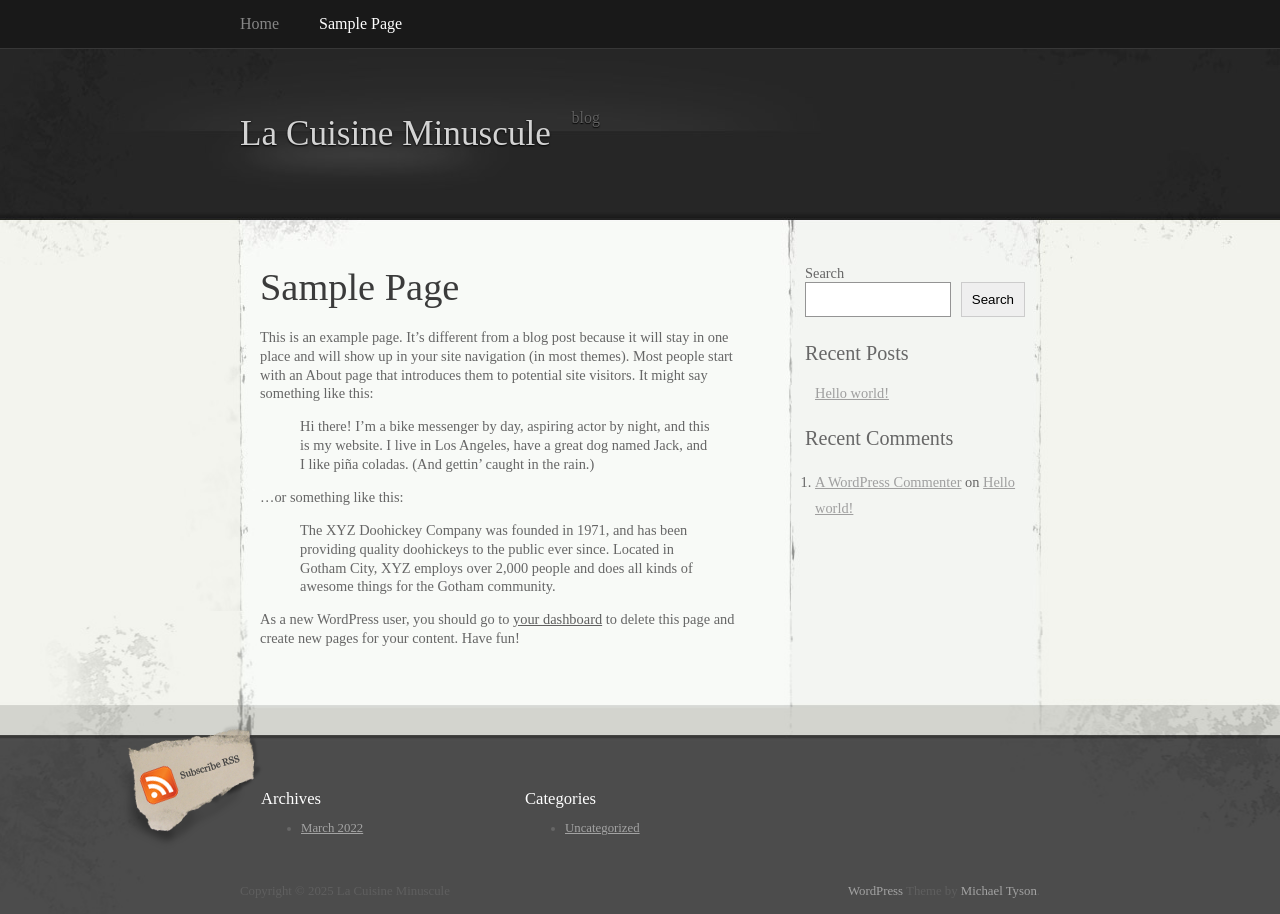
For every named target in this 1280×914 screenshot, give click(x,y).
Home (259, 23)
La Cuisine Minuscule (395, 133)
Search (824, 273)
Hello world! (852, 393)
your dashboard (557, 619)
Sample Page (360, 23)
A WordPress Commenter (888, 482)
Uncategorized (602, 828)
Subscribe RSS (188, 787)
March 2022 (332, 828)
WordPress (875, 891)
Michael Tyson (999, 891)
